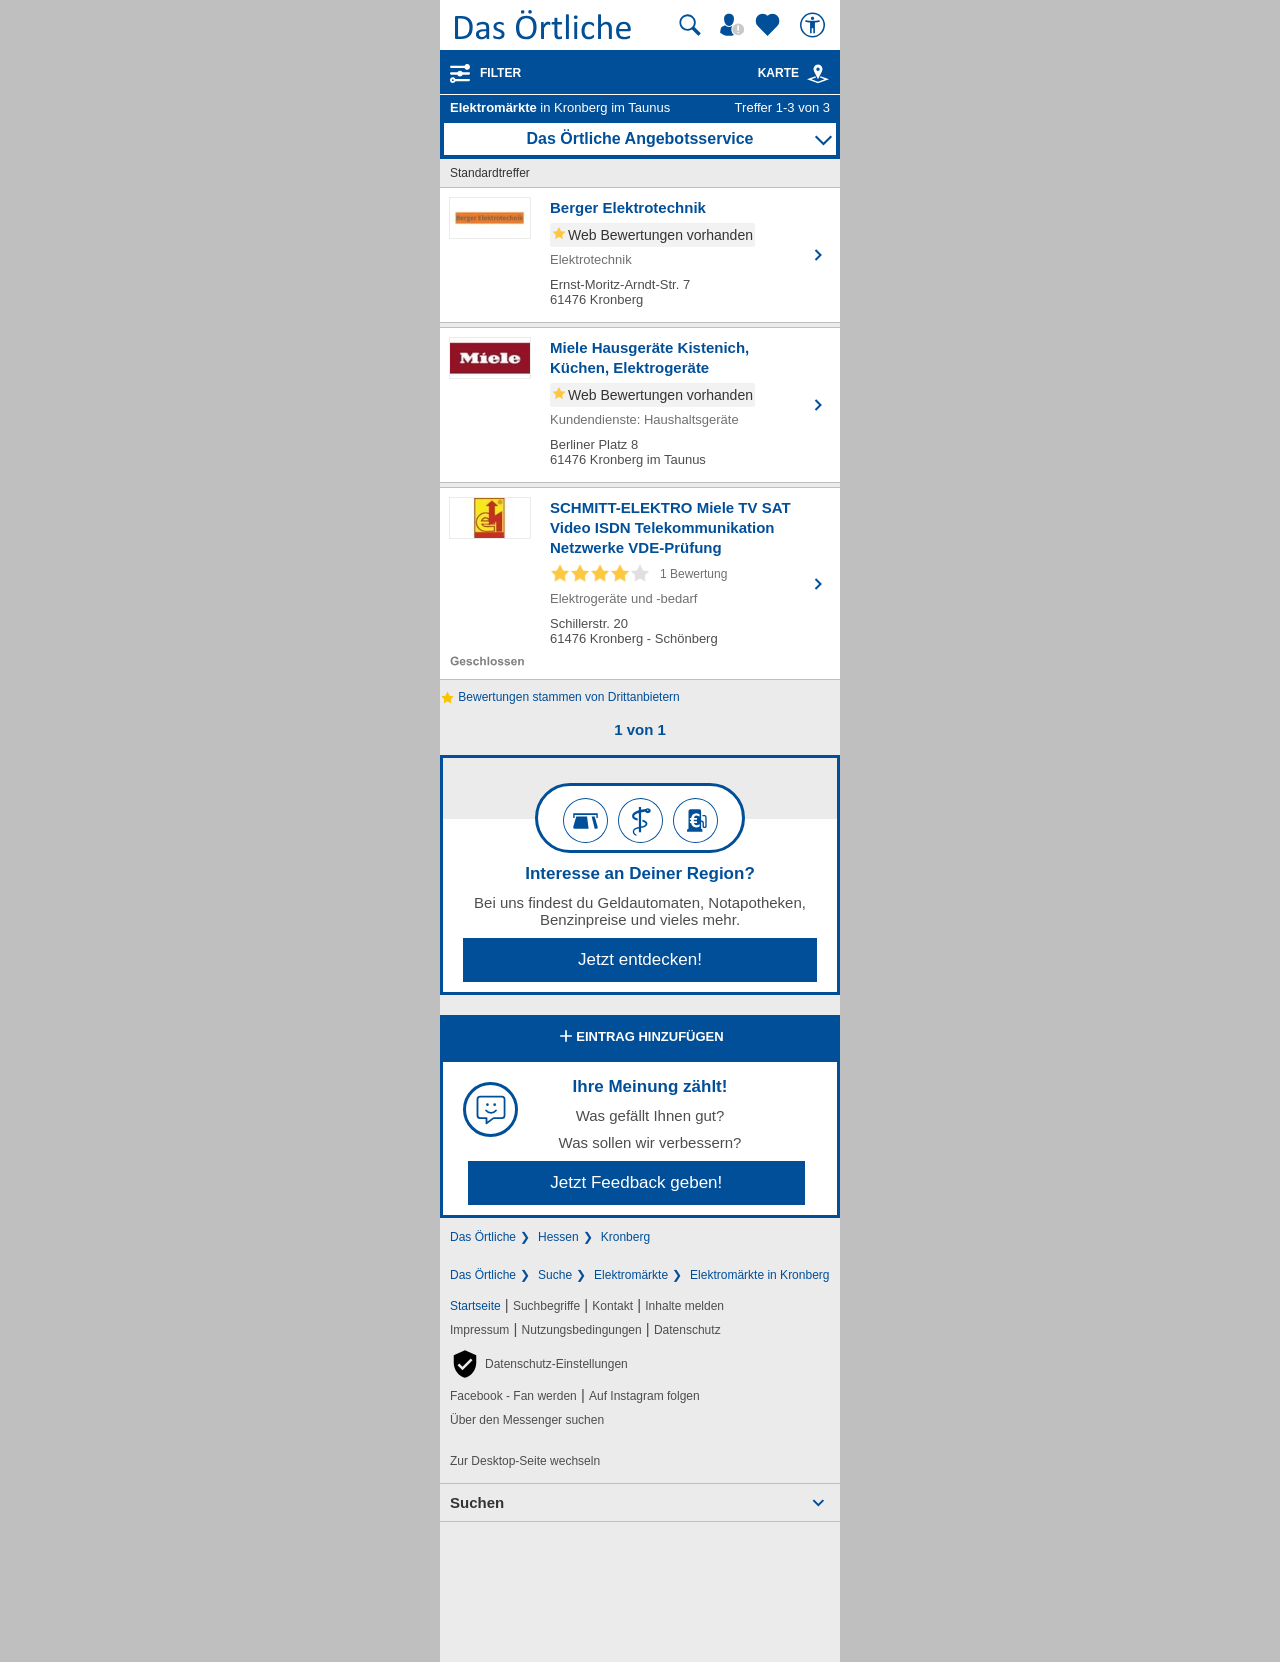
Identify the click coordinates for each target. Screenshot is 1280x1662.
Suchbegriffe (546, 1306)
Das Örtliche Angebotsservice (639, 138)
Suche (555, 1275)
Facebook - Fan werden (513, 1396)
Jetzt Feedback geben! (636, 1182)
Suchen (477, 1502)
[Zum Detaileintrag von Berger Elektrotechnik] (640, 255)
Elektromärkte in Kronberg (759, 1275)
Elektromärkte (631, 1275)
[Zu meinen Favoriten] (770, 25)
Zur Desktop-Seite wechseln (525, 1461)
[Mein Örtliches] (735, 25)
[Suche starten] (690, 25)
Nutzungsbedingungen (582, 1330)
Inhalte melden (684, 1306)
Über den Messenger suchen (527, 1420)
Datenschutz (687, 1330)
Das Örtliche (483, 1237)
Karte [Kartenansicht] (794, 73)
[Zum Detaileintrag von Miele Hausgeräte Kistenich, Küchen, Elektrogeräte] (640, 405)
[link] (818, 74)
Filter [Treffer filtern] (500, 73)
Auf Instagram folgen (644, 1396)
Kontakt (612, 1306)
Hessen (558, 1237)
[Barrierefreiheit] (815, 25)
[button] (539, 1364)
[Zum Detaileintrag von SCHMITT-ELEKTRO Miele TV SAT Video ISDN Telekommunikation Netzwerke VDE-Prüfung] (640, 583)
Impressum (479, 1330)
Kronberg (625, 1237)
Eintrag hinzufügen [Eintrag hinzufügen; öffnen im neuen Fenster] (639, 1038)
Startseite (475, 1306)
